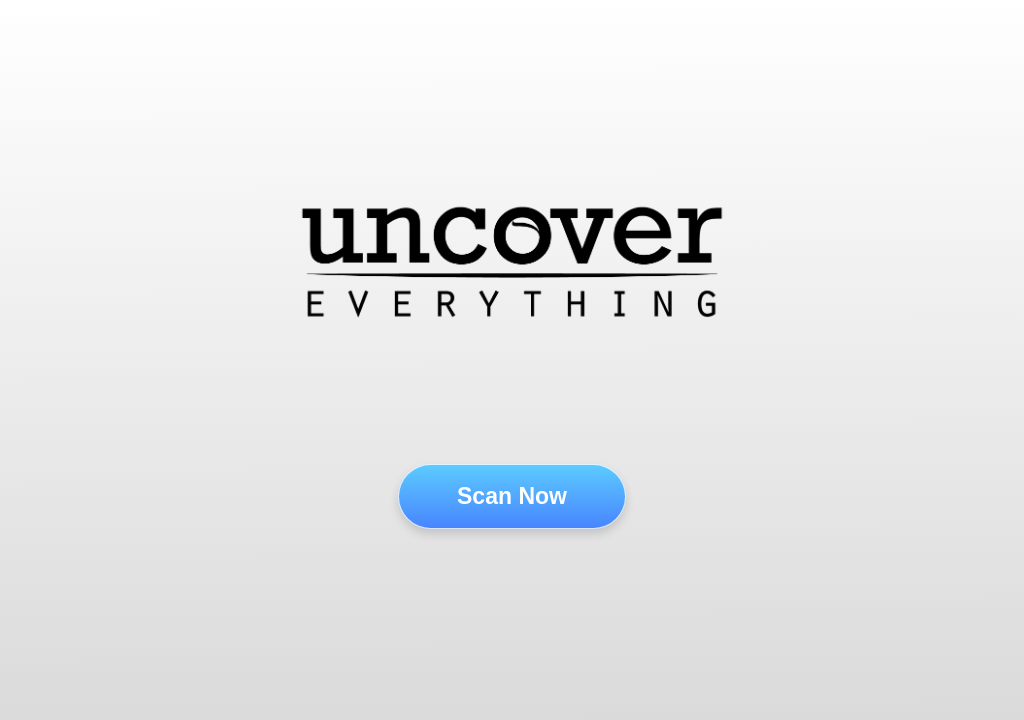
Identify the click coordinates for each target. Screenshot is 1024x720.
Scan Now (512, 496)
